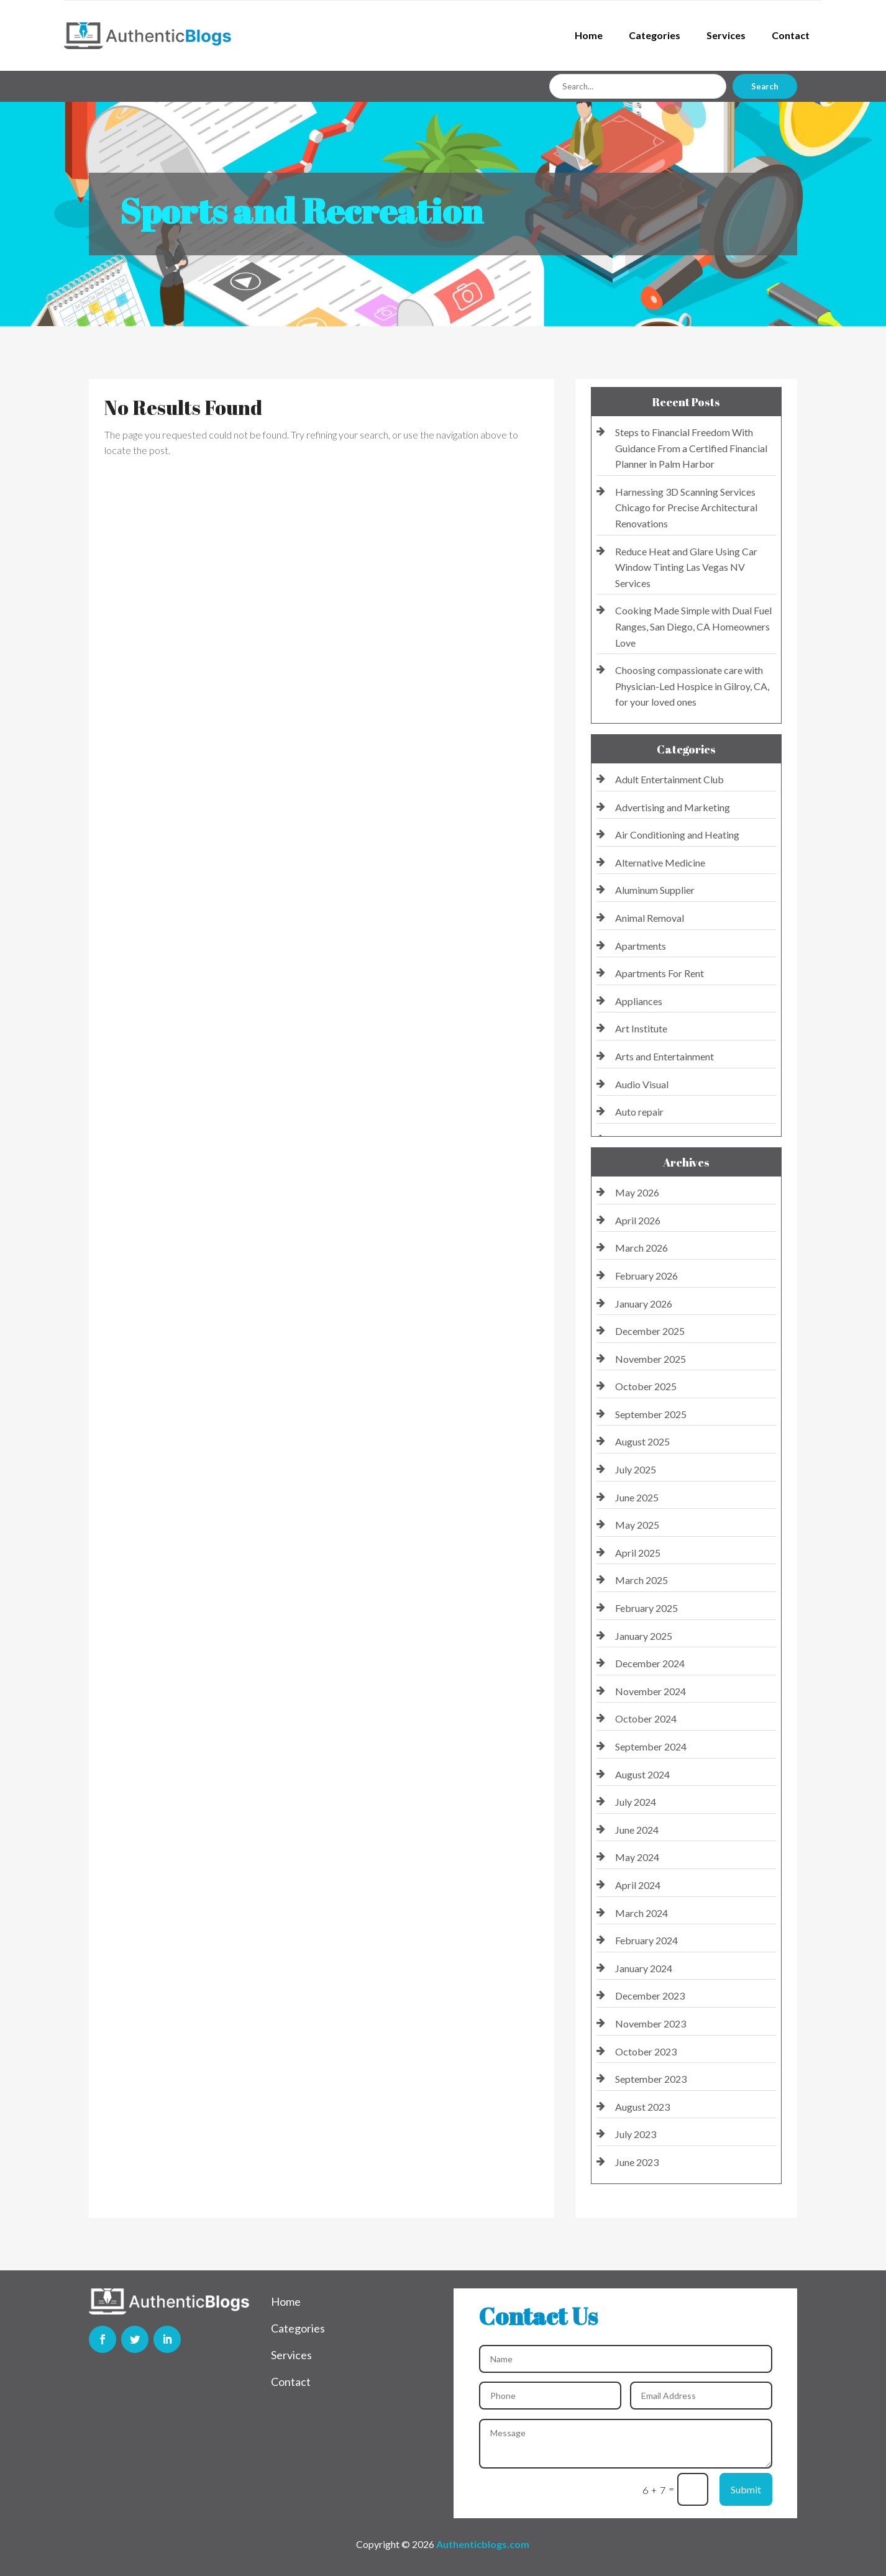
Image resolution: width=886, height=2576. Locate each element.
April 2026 (637, 1220)
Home (589, 35)
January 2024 (643, 1968)
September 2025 (651, 1414)
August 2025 (642, 1441)
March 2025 (641, 1580)
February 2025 (646, 1608)
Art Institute (641, 1028)
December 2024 (650, 1663)
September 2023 (651, 2079)
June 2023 (637, 2162)
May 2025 (637, 1525)
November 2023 (650, 2023)
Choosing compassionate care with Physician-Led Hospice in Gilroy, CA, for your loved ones (692, 686)
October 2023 (646, 2051)
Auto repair (639, 1111)
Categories (654, 35)
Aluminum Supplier (655, 890)
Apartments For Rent (659, 973)
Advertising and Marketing (672, 807)
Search (765, 86)
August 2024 (642, 1774)
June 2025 (637, 1497)
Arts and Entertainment (664, 1056)
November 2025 (650, 1359)
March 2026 (641, 1248)
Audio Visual (642, 1084)
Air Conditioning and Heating (677, 834)
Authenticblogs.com (482, 2544)
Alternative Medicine (660, 862)
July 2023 (635, 2134)
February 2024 (646, 1940)
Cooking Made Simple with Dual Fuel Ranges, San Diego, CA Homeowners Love (693, 626)
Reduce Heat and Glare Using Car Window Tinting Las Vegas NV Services (686, 567)
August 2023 (642, 2107)
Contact (791, 35)
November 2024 (650, 1691)
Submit (746, 2489)
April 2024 (637, 1885)
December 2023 (650, 1995)
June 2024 (637, 1830)
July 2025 (635, 1469)
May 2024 (637, 1857)
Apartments (640, 946)
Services (726, 35)
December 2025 (650, 1331)
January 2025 (643, 1636)
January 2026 (643, 1303)
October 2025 (646, 1386)
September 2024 (651, 1746)
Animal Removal (649, 918)
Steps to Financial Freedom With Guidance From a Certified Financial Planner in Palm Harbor (691, 448)
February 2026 (646, 1275)
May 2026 (637, 1192)
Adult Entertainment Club (669, 779)
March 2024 (641, 1913)
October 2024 (646, 1718)
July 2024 (635, 1802)
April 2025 (637, 1553)
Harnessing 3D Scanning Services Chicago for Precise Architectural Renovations (686, 507)
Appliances (638, 1001)
